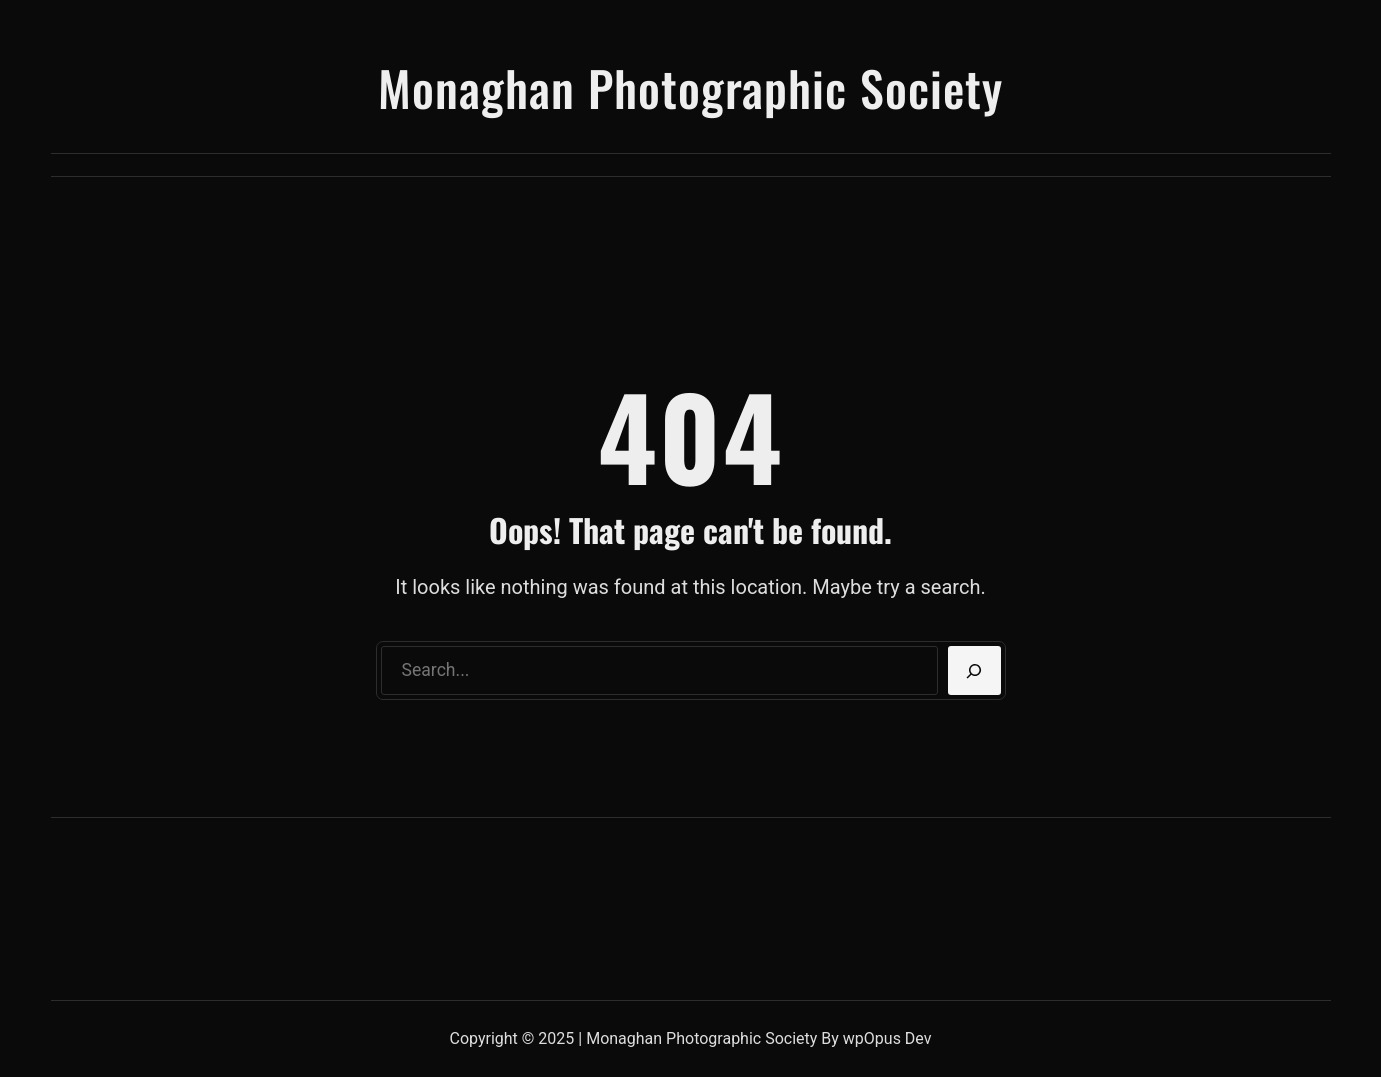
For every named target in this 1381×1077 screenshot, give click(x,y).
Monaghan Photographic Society (690, 87)
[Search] (974, 671)
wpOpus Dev (887, 1038)
